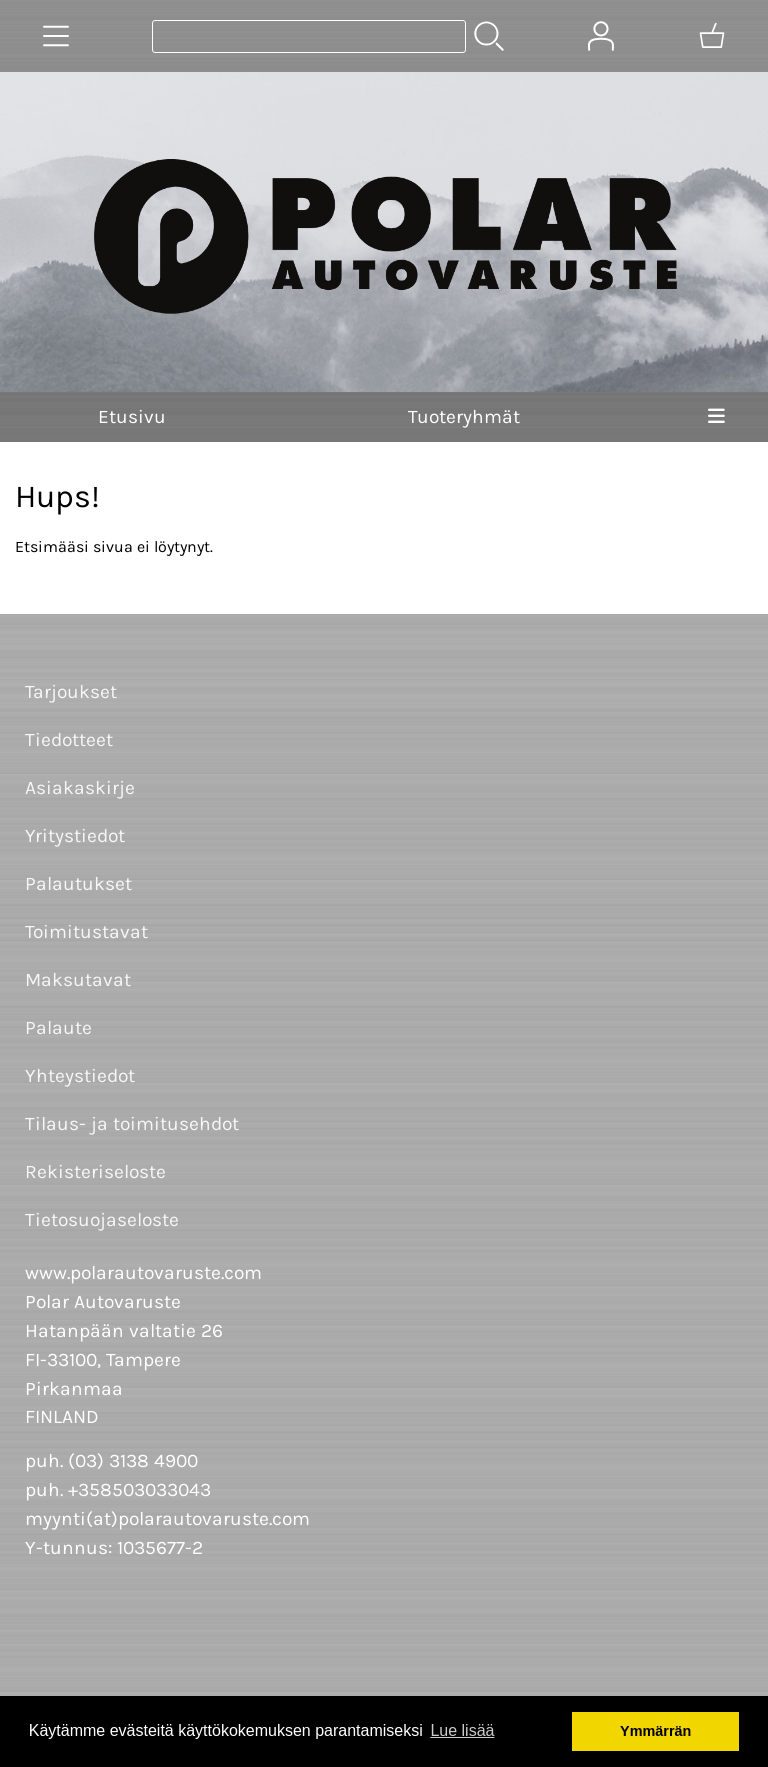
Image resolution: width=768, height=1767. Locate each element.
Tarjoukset (71, 691)
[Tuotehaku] (309, 36)
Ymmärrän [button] (655, 1731)
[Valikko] (716, 417)
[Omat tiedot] (601, 36)
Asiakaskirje (80, 787)
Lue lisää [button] (462, 1730)
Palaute (58, 1027)
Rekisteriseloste (95, 1171)
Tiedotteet (69, 739)
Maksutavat (78, 979)
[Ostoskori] (712, 36)
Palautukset (78, 883)
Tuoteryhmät (464, 416)
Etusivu (132, 416)
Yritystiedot (75, 835)
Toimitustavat (86, 931)
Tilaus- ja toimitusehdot (132, 1123)
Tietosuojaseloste (102, 1219)
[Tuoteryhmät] (56, 36)
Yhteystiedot (80, 1075)
